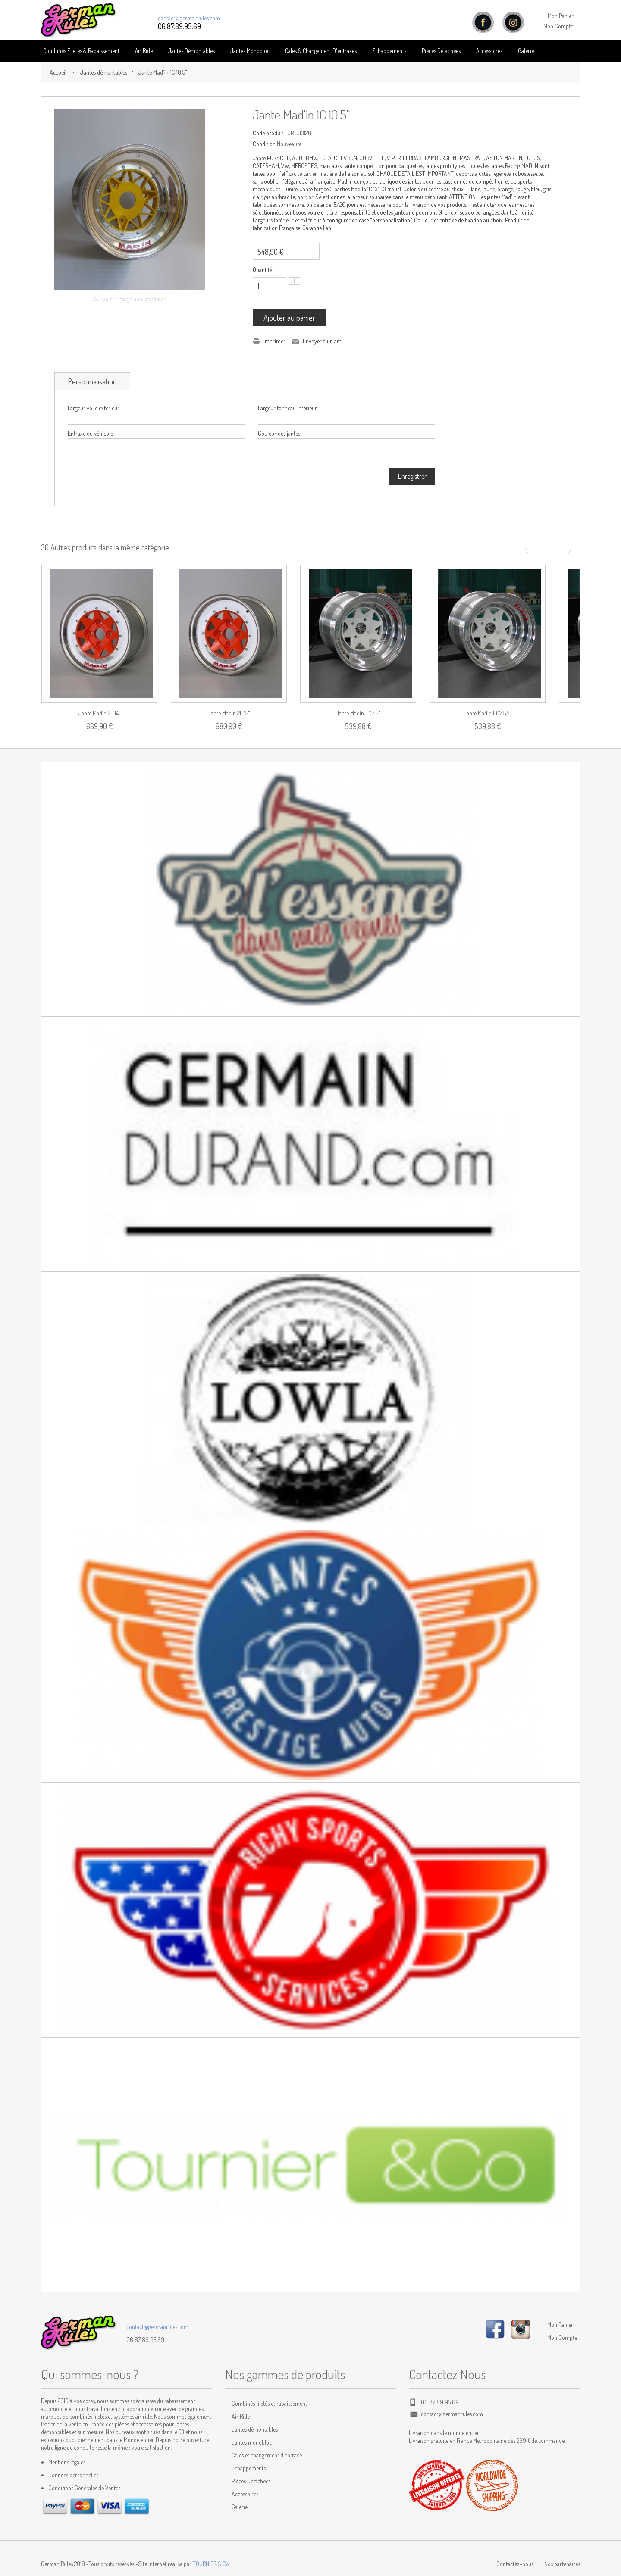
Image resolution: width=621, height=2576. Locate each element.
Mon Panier (561, 15)
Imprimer (274, 341)
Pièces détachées (441, 50)
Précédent (532, 549)
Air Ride (144, 50)
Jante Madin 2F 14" (99, 713)
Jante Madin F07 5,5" (487, 713)
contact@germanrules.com (189, 18)
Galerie (526, 50)
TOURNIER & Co (211, 2563)
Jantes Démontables (191, 50)
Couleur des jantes (279, 433)
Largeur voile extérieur (93, 408)
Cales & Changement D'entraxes (321, 50)
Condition (264, 143)
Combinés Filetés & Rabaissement (81, 50)
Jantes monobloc (252, 2442)
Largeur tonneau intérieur (287, 408)
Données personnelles (73, 2475)
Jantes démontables (103, 72)
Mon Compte (558, 26)
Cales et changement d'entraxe (267, 2455)
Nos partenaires (562, 2563)
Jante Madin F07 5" (358, 713)
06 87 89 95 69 (145, 2339)
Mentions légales (66, 2462)
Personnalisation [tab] (92, 381)
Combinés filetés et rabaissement (269, 2403)
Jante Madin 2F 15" (229, 713)
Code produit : (269, 133)
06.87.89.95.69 (179, 26)
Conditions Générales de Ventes (84, 2488)
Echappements (389, 50)
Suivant (564, 549)
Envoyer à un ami (323, 341)
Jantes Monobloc (250, 50)
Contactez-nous (514, 2563)
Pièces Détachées (251, 2481)
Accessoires (489, 50)
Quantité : (264, 269)
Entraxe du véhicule (90, 433)
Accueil (58, 72)
